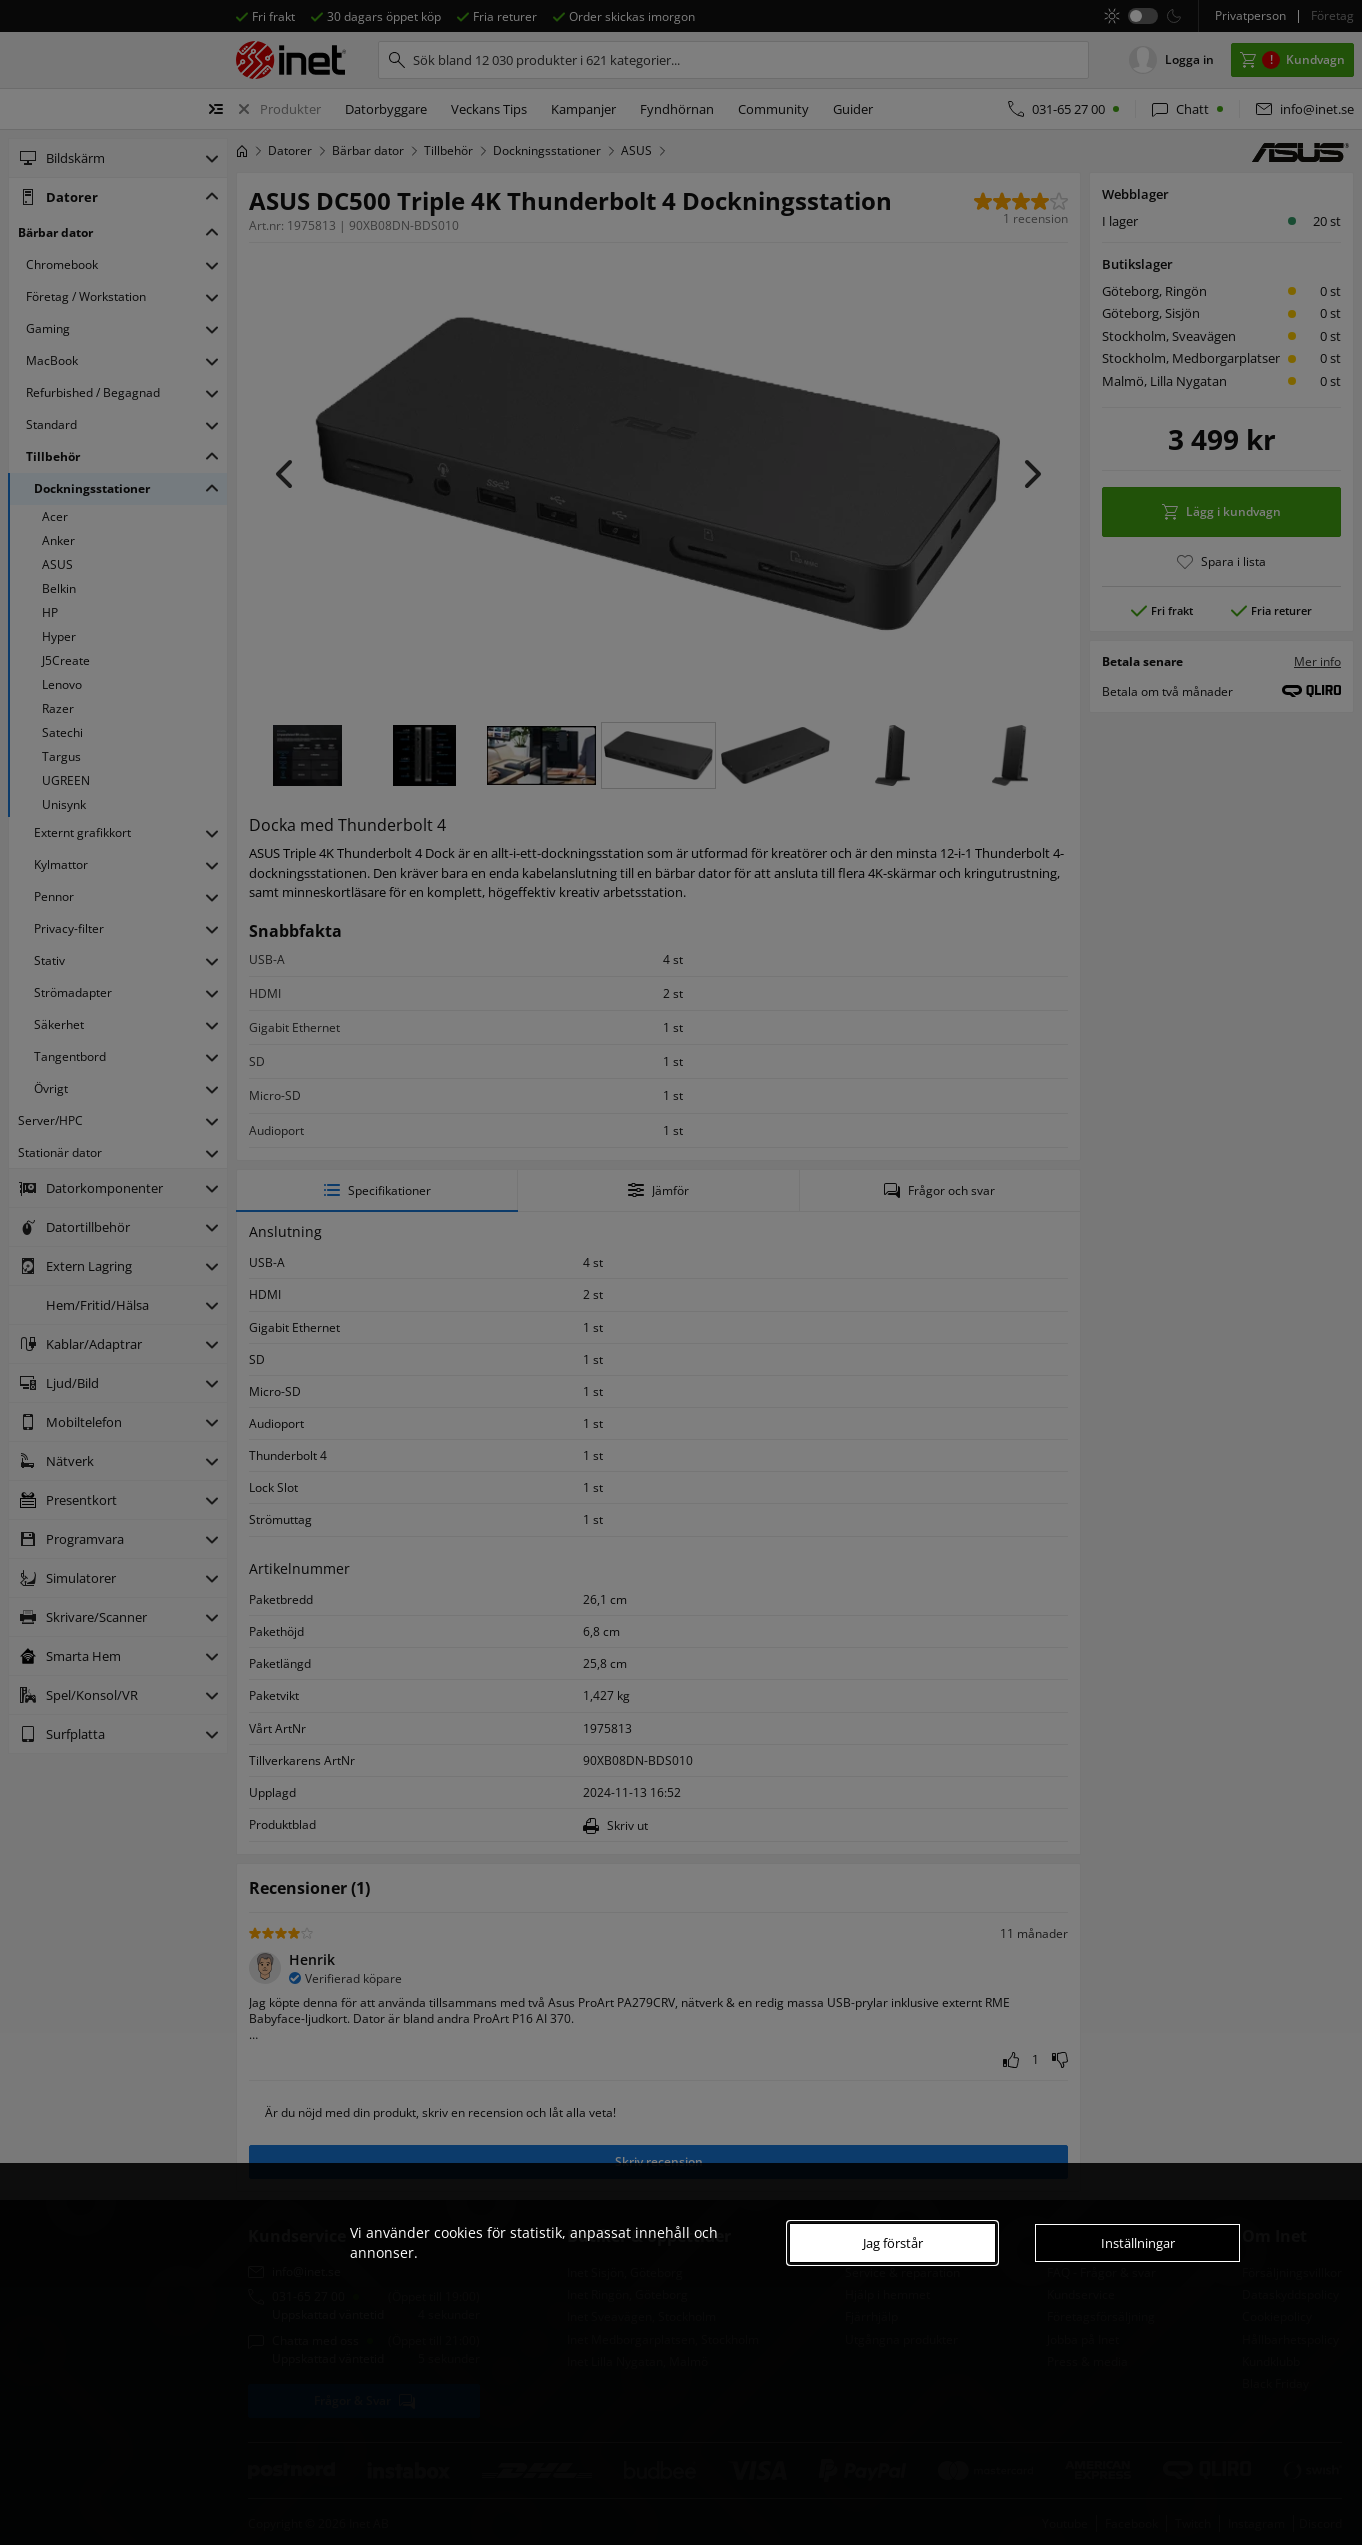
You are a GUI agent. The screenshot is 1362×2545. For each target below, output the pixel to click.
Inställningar (1138, 2243)
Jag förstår (893, 2243)
